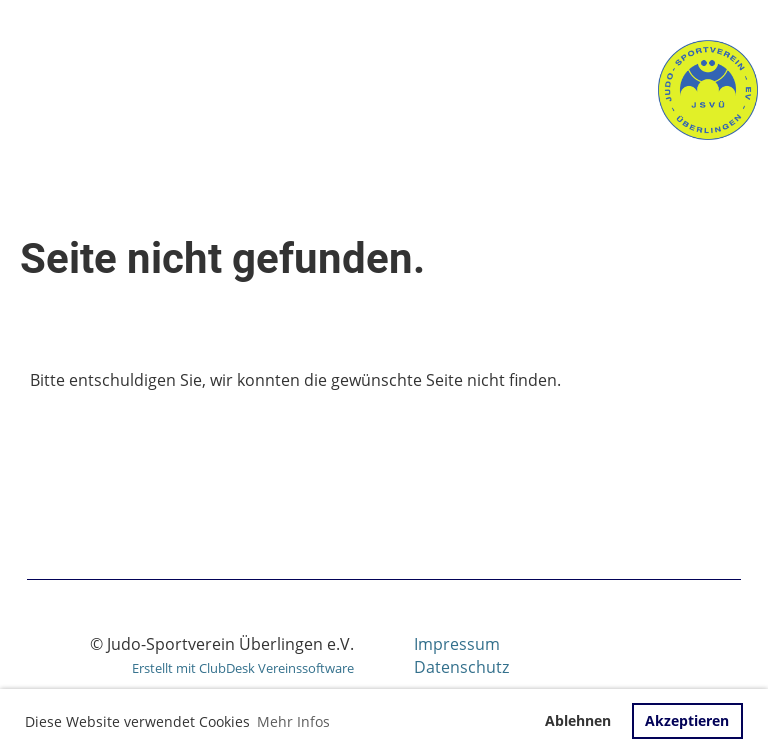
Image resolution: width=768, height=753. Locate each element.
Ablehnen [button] (578, 720)
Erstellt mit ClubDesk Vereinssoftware (243, 668)
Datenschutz (461, 667)
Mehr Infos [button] (293, 721)
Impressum (457, 644)
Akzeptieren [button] (687, 720)
